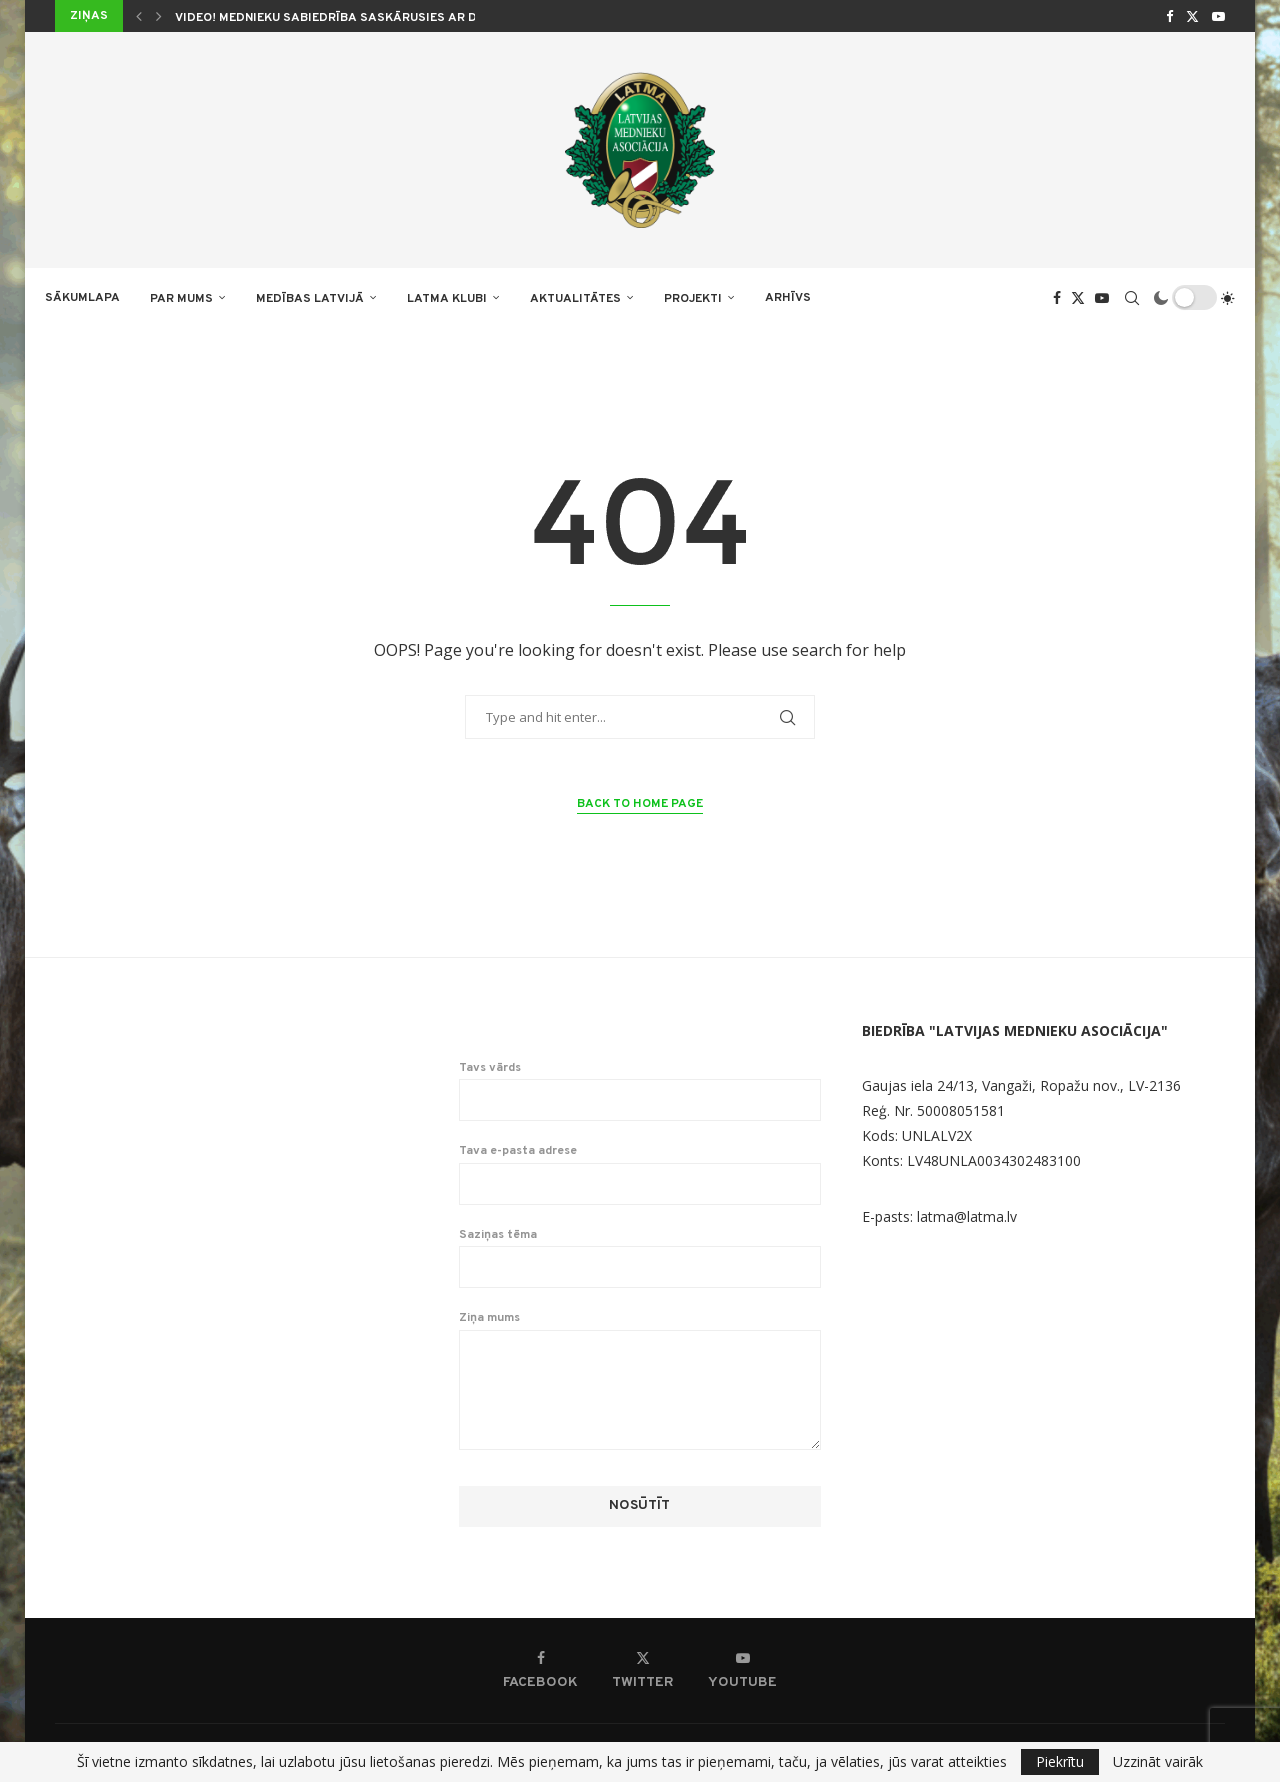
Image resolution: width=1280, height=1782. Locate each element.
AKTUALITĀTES (575, 299)
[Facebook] (1169, 16)
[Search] (1132, 298)
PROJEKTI (693, 299)
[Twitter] (1192, 16)
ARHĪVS (788, 298)
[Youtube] (1218, 16)
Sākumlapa (82, 298)
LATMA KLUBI (447, 299)
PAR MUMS (181, 299)
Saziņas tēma (640, 1258)
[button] (139, 16)
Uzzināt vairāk (1158, 1762)
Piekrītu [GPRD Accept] (1060, 1761)
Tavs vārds (640, 1091)
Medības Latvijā (310, 299)
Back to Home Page (640, 804)
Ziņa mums (640, 1329)
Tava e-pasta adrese (640, 1174)
